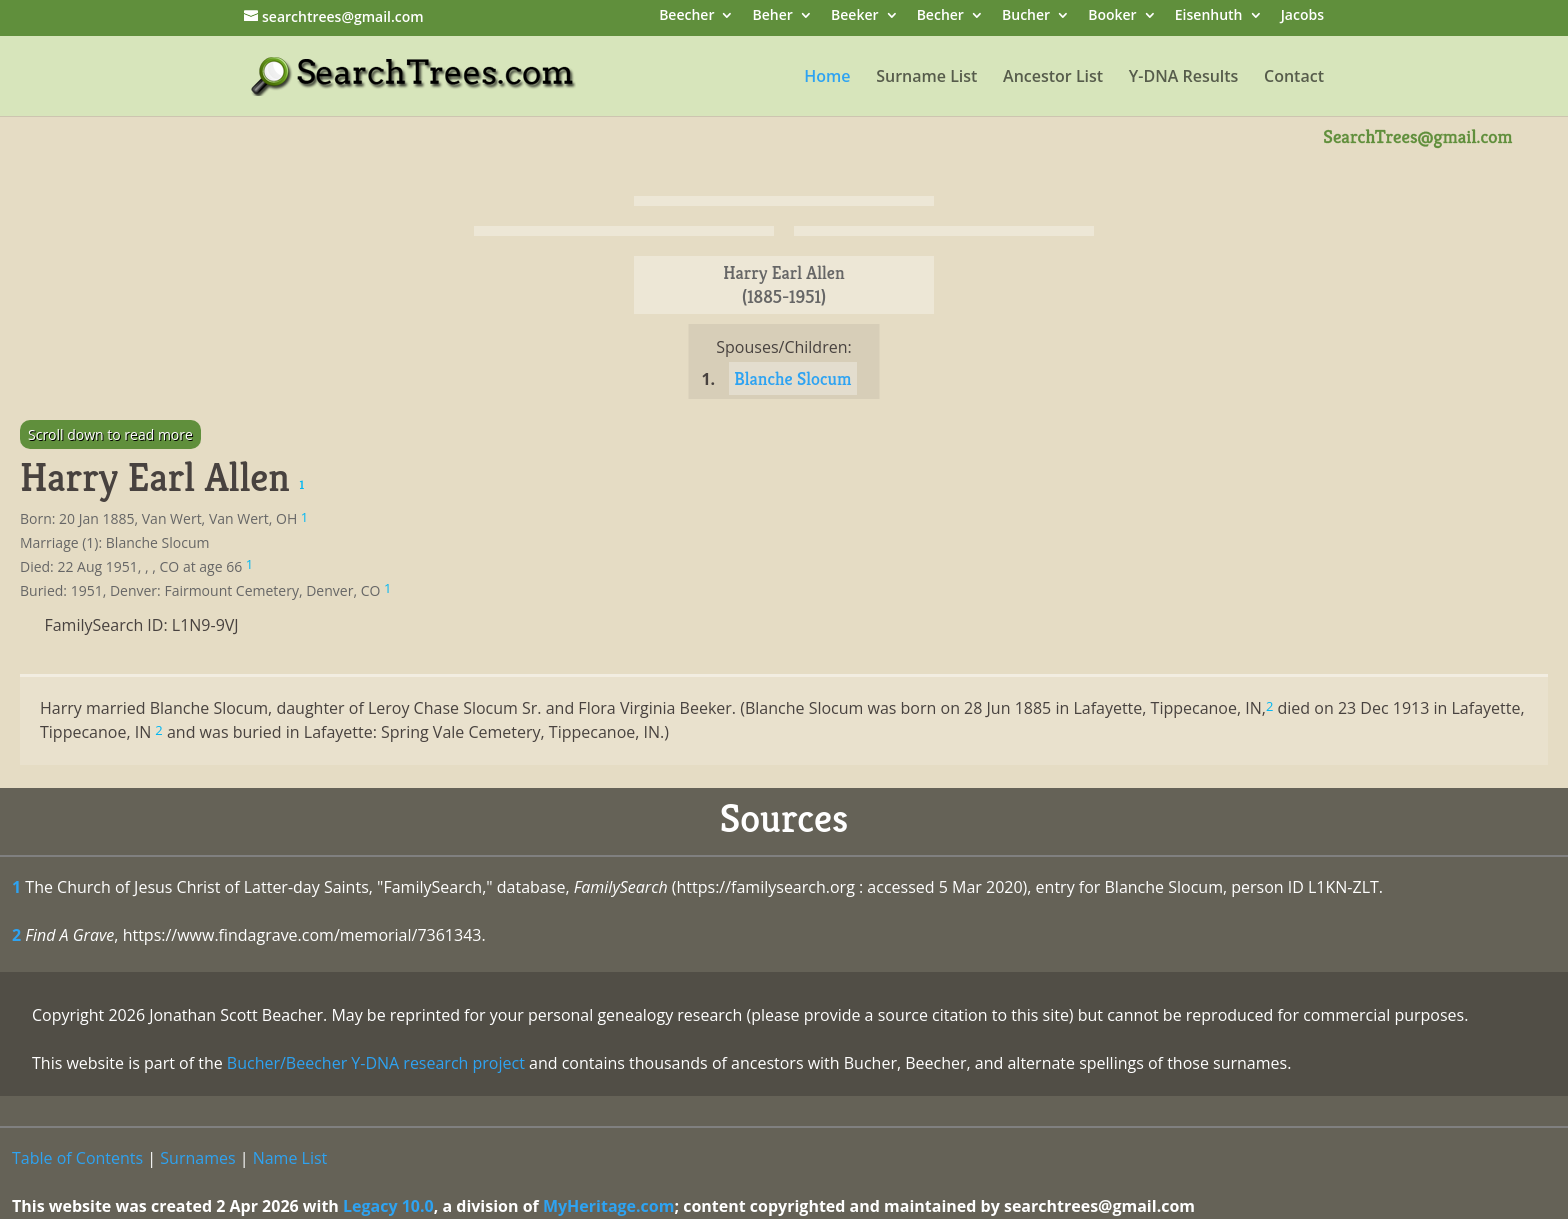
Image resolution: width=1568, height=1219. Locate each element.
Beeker (855, 16)
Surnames (197, 1158)
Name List (290, 1158)
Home (827, 78)
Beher (773, 16)
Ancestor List (1053, 78)
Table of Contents (77, 1158)
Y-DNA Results (1184, 78)
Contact (1294, 78)
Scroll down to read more (110, 434)
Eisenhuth (1209, 16)
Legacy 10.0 (388, 1206)
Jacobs (1302, 16)
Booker (1112, 16)
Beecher (686, 16)
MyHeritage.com (609, 1206)
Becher (940, 16)
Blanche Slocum (792, 378)
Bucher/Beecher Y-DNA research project (376, 1063)
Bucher (1026, 16)
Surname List (926, 78)
